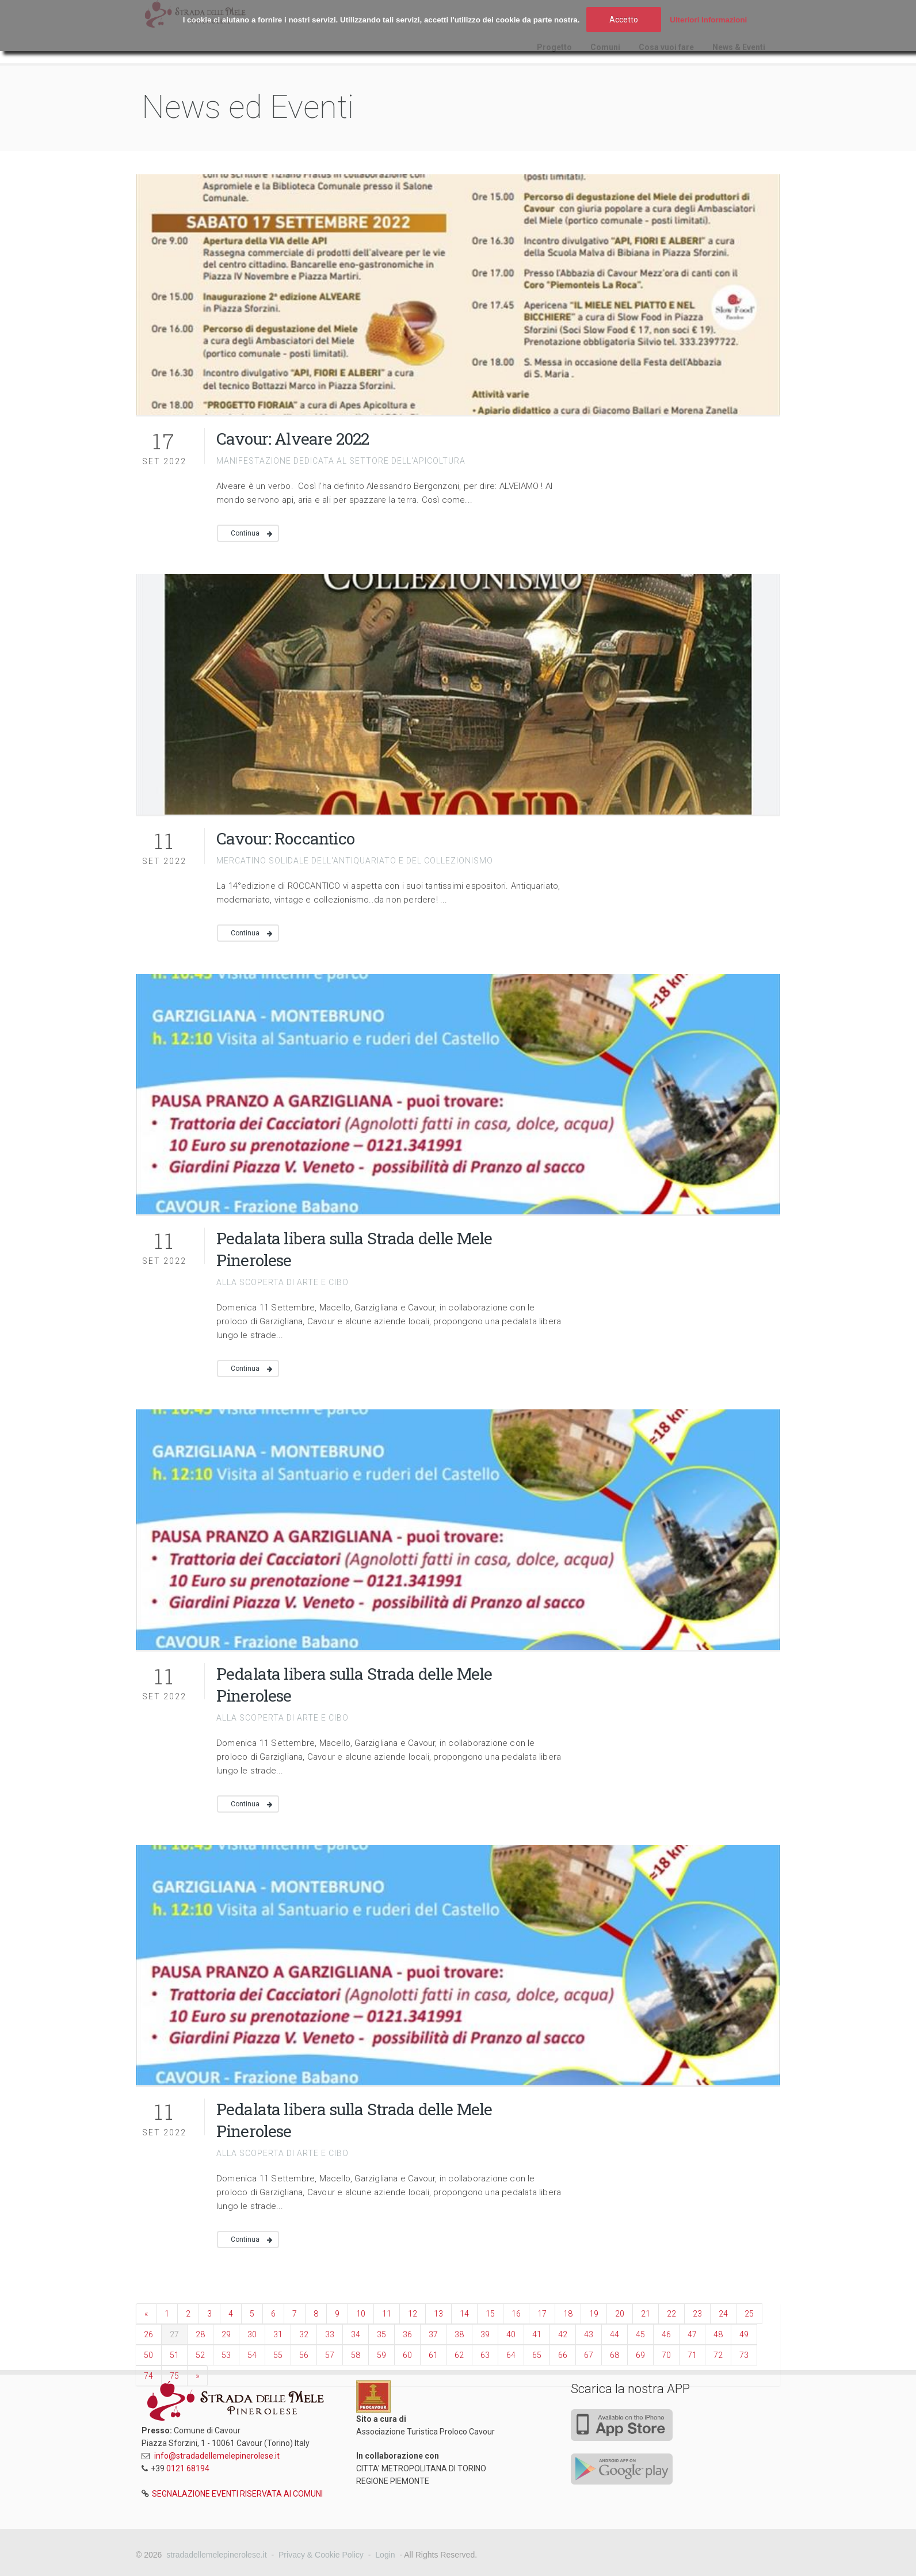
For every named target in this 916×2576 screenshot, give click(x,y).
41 (536, 2334)
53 (226, 2355)
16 (516, 2313)
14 (464, 2313)
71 (692, 2355)
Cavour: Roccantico (285, 838)
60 (407, 2355)
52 (200, 2355)
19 (593, 2313)
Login (385, 2554)
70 (666, 2355)
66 (562, 2355)
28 (200, 2334)
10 (360, 2313)
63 (485, 2355)
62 (459, 2355)
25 (749, 2313)
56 (303, 2355)
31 (278, 2334)
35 (381, 2334)
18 (567, 2313)
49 (744, 2334)
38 (459, 2334)
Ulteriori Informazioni (708, 20)
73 (744, 2355)
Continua (245, 533)
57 (329, 2355)
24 (723, 2313)
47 (692, 2334)
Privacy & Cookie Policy (321, 2554)
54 (252, 2355)
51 (174, 2355)
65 (536, 2355)
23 (697, 2313)
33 (329, 2334)
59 (381, 2355)
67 (588, 2355)
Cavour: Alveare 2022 (292, 438)
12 (412, 2313)
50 (148, 2355)
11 (386, 2313)
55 (278, 2355)
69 (640, 2355)
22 (671, 2313)
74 (148, 2375)
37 (433, 2334)
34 (355, 2334)
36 (407, 2334)
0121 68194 (187, 2468)
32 (303, 2334)
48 (718, 2334)
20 (619, 2313)
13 (438, 2313)
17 (542, 2313)
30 (252, 2334)
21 (645, 2313)
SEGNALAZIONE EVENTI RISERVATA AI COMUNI (237, 2493)
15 (490, 2313)
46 (666, 2334)
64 (511, 2355)
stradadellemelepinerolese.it (216, 2554)
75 (174, 2375)
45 (640, 2334)
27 (174, 2334)
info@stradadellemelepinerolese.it (217, 2455)
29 (226, 2334)
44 (614, 2334)
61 (433, 2355)
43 (588, 2334)
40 (511, 2334)
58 (355, 2355)
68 (614, 2355)
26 (148, 2334)
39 (485, 2334)
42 (562, 2334)
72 (718, 2355)
